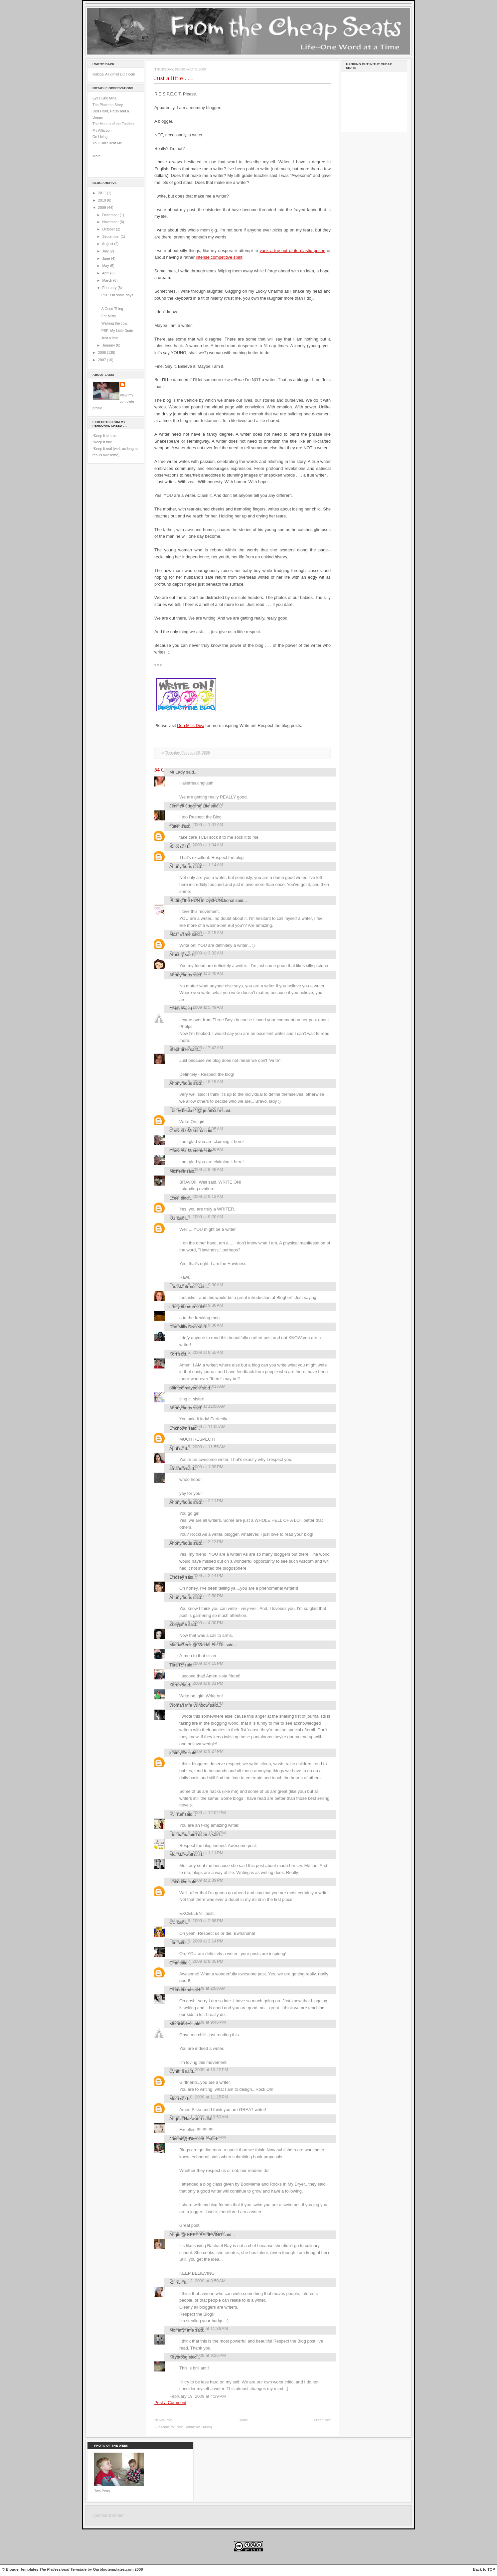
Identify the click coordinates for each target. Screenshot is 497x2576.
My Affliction (101, 130)
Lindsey (176, 1577)
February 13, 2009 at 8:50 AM (197, 2280)
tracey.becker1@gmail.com (195, 1110)
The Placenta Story (107, 105)
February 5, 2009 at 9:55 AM (196, 1352)
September (111, 236)
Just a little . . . (112, 338)
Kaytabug (178, 2357)
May (106, 266)
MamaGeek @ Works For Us (197, 1644)
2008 (102, 353)
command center (108, 2515)
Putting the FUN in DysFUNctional (201, 900)
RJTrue (176, 1814)
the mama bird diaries (190, 1834)
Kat (172, 2282)
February (109, 288)
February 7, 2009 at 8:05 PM (196, 1961)
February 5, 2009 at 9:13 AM (196, 1196)
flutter (174, 826)
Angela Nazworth (185, 2118)
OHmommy (180, 1989)
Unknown (178, 1428)
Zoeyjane (178, 1624)
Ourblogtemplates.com (113, 2569)
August (108, 244)
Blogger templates (22, 2569)
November (110, 222)
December (110, 215)
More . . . (99, 156)
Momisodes (180, 2023)
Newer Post (163, 2420)
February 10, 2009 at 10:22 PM (198, 2069)
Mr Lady (177, 772)
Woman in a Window (189, 1705)
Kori (173, 1354)
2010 (102, 200)
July (105, 251)
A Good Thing (112, 309)
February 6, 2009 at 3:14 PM (196, 1940)
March (107, 280)
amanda (177, 1468)
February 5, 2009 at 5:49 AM (196, 1007)
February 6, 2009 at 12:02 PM (197, 1812)
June (106, 258)
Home (243, 2420)
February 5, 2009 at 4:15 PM (196, 1663)
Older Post (322, 2420)
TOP (491, 2569)
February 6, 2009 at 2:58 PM (196, 1920)
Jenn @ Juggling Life (189, 805)
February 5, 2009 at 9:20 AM (196, 1216)
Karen (175, 1684)
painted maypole (185, 1387)
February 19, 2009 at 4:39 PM (197, 2396)
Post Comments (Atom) (194, 2427)
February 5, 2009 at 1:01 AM (196, 824)
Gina (173, 1962)
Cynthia (176, 2071)
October (109, 229)
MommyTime (181, 2330)
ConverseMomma (186, 1130)
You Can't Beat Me (107, 143)
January (109, 345)
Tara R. (176, 1664)
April (106, 273)
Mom (174, 2098)
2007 (102, 360)
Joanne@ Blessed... (188, 2138)
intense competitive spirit (219, 257)
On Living (99, 137)
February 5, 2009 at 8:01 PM (196, 1683)
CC (172, 1922)
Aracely (176, 954)
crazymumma (182, 1306)
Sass (174, 846)
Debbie (176, 1008)
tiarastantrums (183, 1286)
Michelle (177, 1171)
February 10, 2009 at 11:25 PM (198, 2096)
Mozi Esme (180, 934)
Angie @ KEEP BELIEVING (195, 2234)
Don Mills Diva (190, 725)
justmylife (178, 1752)
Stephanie (179, 1049)
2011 (102, 193)
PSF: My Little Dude (117, 331)
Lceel (174, 1198)
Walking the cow (114, 323)
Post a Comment (170, 2402)
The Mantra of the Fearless (113, 124)
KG (172, 1218)
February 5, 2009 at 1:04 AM (196, 844)
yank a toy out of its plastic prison (292, 250)
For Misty (108, 316)
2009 (102, 208)
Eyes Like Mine (104, 98)
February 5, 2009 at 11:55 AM (197, 1446)
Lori (173, 1942)
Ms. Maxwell (181, 1854)
